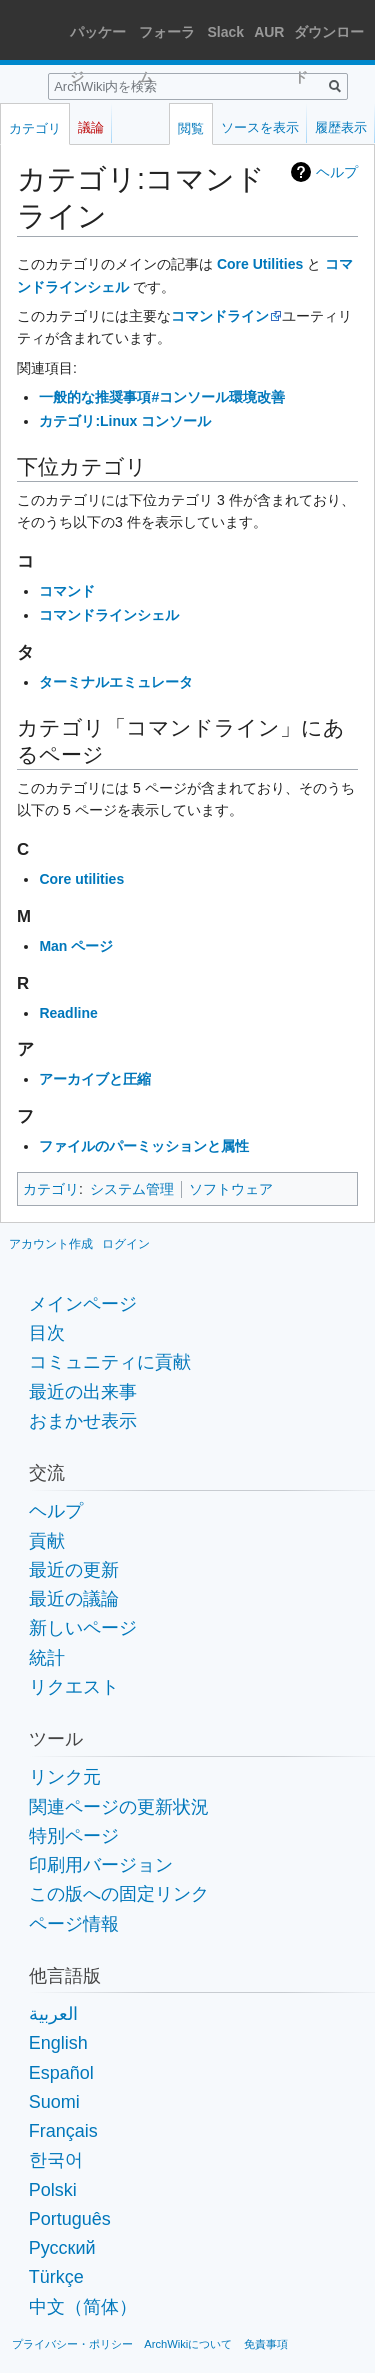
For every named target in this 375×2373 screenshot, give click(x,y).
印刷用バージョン (101, 1865)
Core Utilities (260, 264)
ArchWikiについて (188, 2344)
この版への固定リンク (119, 1894)
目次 (47, 1333)
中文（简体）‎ (83, 2307)
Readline (68, 1013)
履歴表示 (341, 127)
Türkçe (56, 2277)
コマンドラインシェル (109, 615)
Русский (62, 2248)
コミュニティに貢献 (110, 1362)
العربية (53, 2014)
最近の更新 (74, 1570)
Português (70, 2219)
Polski (53, 2190)
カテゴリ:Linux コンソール (125, 421)
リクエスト (74, 1687)
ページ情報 (74, 1924)
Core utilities (81, 879)
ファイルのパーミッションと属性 (144, 1146)
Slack (226, 32)
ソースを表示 (260, 127)
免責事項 (266, 2344)
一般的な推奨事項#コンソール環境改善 (162, 397)
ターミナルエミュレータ (116, 682)
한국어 (56, 2160)
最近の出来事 (83, 1392)
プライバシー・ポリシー (72, 2344)
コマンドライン (220, 316)
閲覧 (191, 128)
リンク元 (65, 1777)
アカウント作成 (51, 1244)
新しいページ (83, 1628)
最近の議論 (74, 1599)
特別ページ (74, 1836)
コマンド (67, 591)
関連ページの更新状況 (119, 1807)
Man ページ (76, 946)
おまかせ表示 (83, 1421)
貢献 (47, 1541)
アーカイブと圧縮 (95, 1079)
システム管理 (132, 1189)
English (58, 2043)
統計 (47, 1658)
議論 (91, 127)
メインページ (83, 1304)
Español (61, 2073)
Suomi (54, 2102)
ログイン (126, 1244)
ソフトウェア (231, 1189)
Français (63, 2131)
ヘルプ (337, 172)
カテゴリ (51, 1189)
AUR (269, 32)
